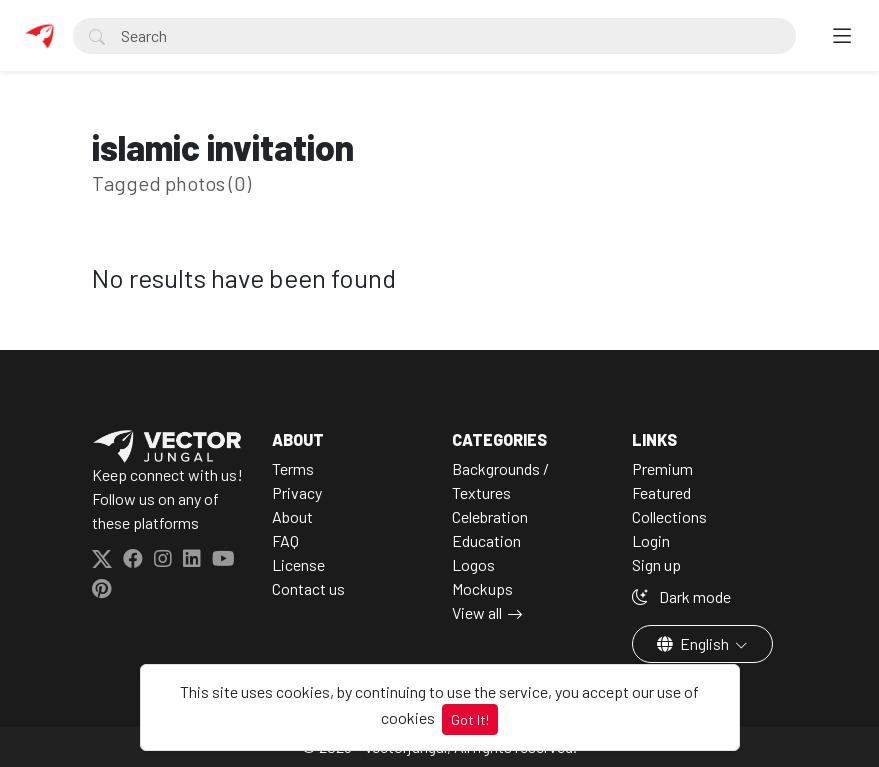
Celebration (490, 516)
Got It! (470, 719)
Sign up (656, 564)
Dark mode (681, 596)
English (694, 643)
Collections (669, 516)
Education (486, 540)
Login (651, 540)
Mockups (482, 588)
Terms (293, 468)
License (298, 564)
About (292, 516)
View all (477, 612)
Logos (473, 564)
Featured (661, 492)
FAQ (285, 540)
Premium (662, 468)
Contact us (308, 588)
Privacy (297, 492)
